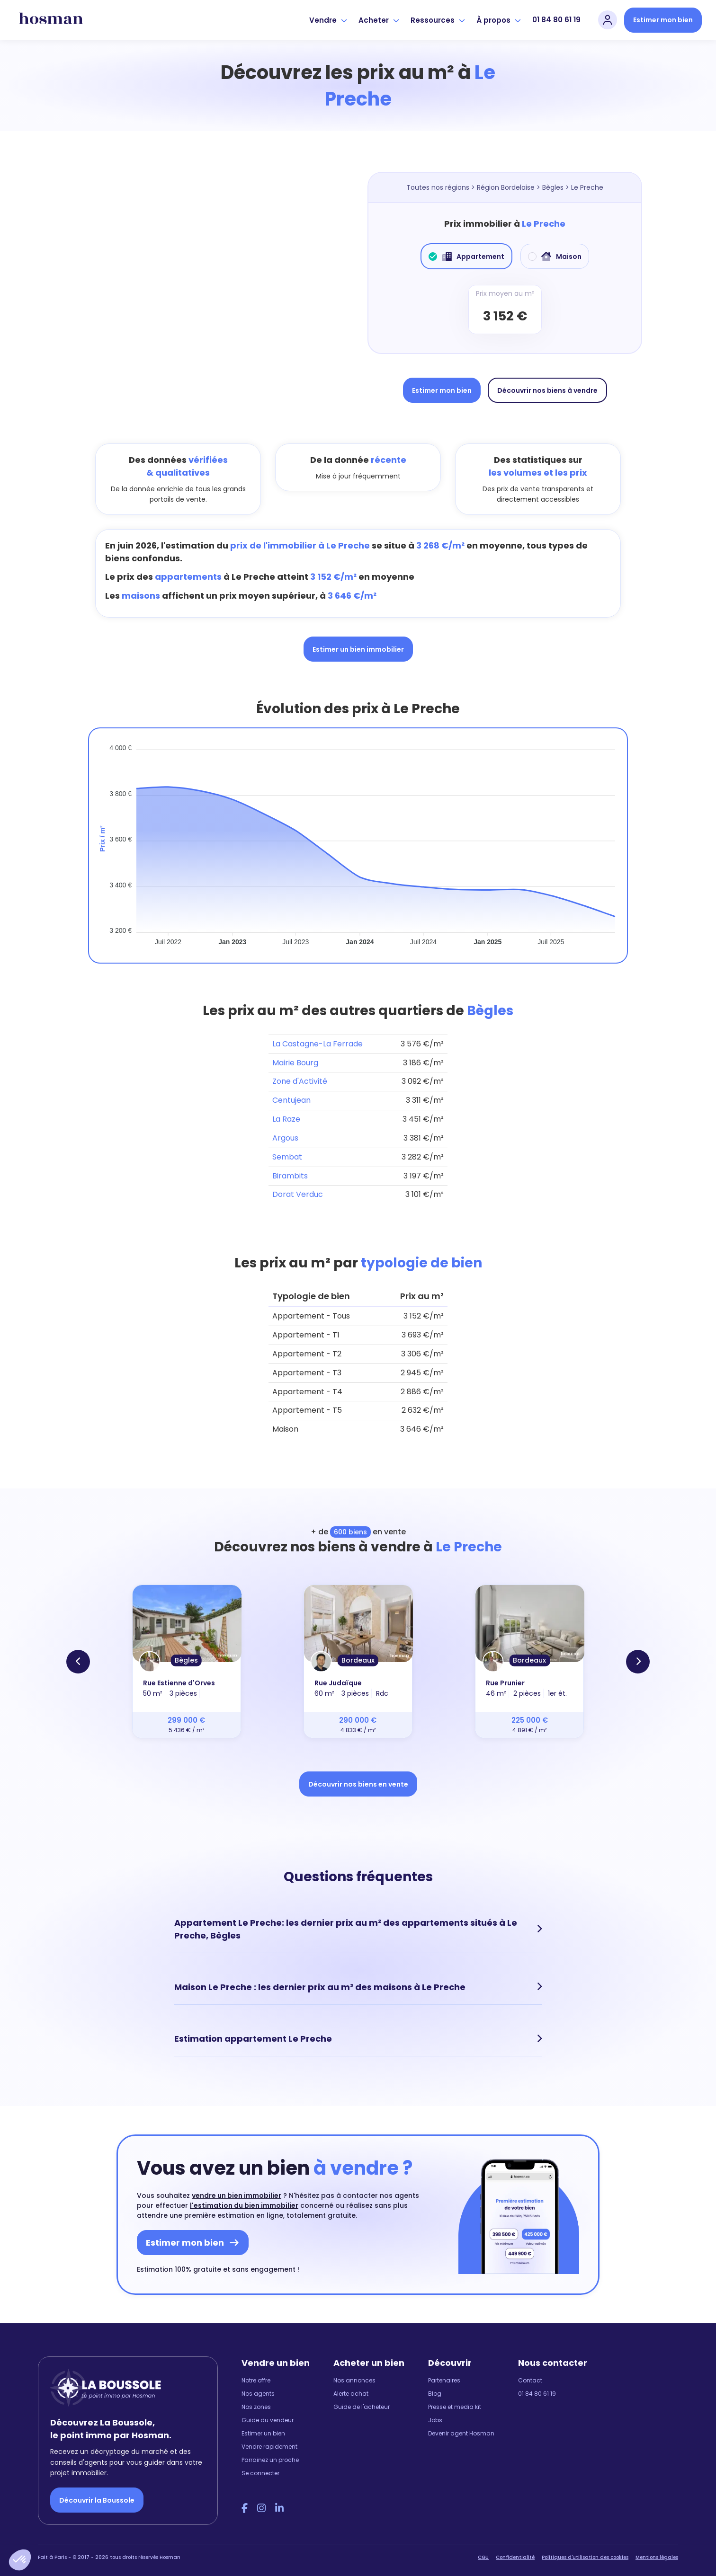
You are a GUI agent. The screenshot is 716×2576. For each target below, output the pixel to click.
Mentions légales (656, 2548)
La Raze (286, 1119)
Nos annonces (354, 2371)
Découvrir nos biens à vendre (547, 390)
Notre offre (256, 2371)
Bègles (553, 187)
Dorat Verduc (297, 1194)
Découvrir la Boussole (96, 2491)
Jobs (435, 2411)
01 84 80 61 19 (556, 20)
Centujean (291, 1100)
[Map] (211, 287)
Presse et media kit (454, 2398)
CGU (483, 2548)
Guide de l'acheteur (361, 2398)
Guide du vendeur (268, 2411)
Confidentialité (515, 2548)
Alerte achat (350, 2385)
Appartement (466, 256)
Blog (434, 2385)
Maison (555, 256)
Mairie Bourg (295, 1062)
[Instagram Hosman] (261, 2499)
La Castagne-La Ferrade (317, 1043)
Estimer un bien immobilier (358, 649)
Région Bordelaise (506, 187)
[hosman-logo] (51, 19)
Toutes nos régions (437, 187)
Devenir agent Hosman (461, 2424)
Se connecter (260, 2464)
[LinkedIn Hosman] (279, 2499)
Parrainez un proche (270, 2451)
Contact (530, 2371)
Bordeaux (358, 1660)
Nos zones (256, 2398)
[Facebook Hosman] (245, 2499)
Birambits (290, 1175)
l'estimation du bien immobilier (244, 2196)
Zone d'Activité (299, 1081)
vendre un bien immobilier (236, 2186)
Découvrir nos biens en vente (358, 1784)
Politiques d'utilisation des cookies (585, 2548)
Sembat (287, 1156)
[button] (20, 2560)
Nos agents (258, 2385)
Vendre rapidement (269, 2438)
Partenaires (444, 2371)
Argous (285, 1138)
